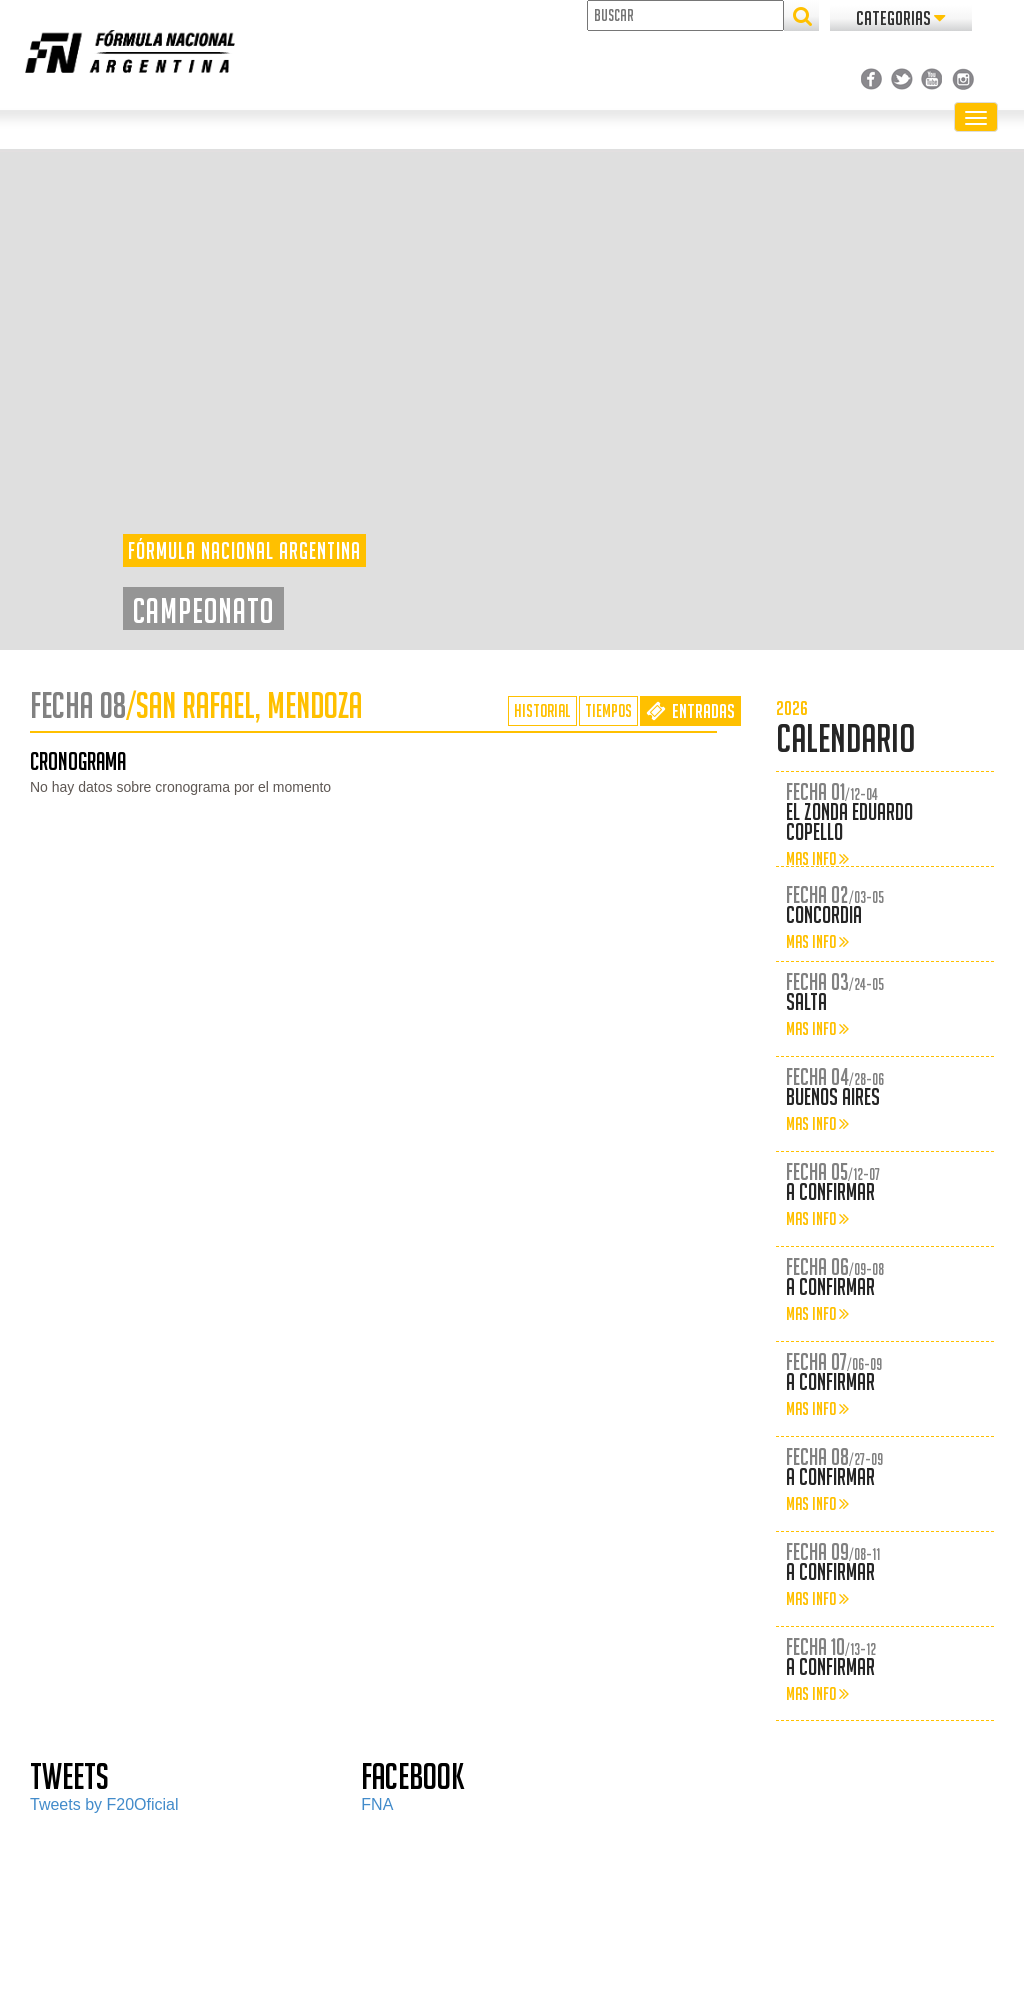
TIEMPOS (608, 710)
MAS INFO (817, 858)
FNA (377, 1804)
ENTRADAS (690, 711)
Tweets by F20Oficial (104, 1804)
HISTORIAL (542, 710)
